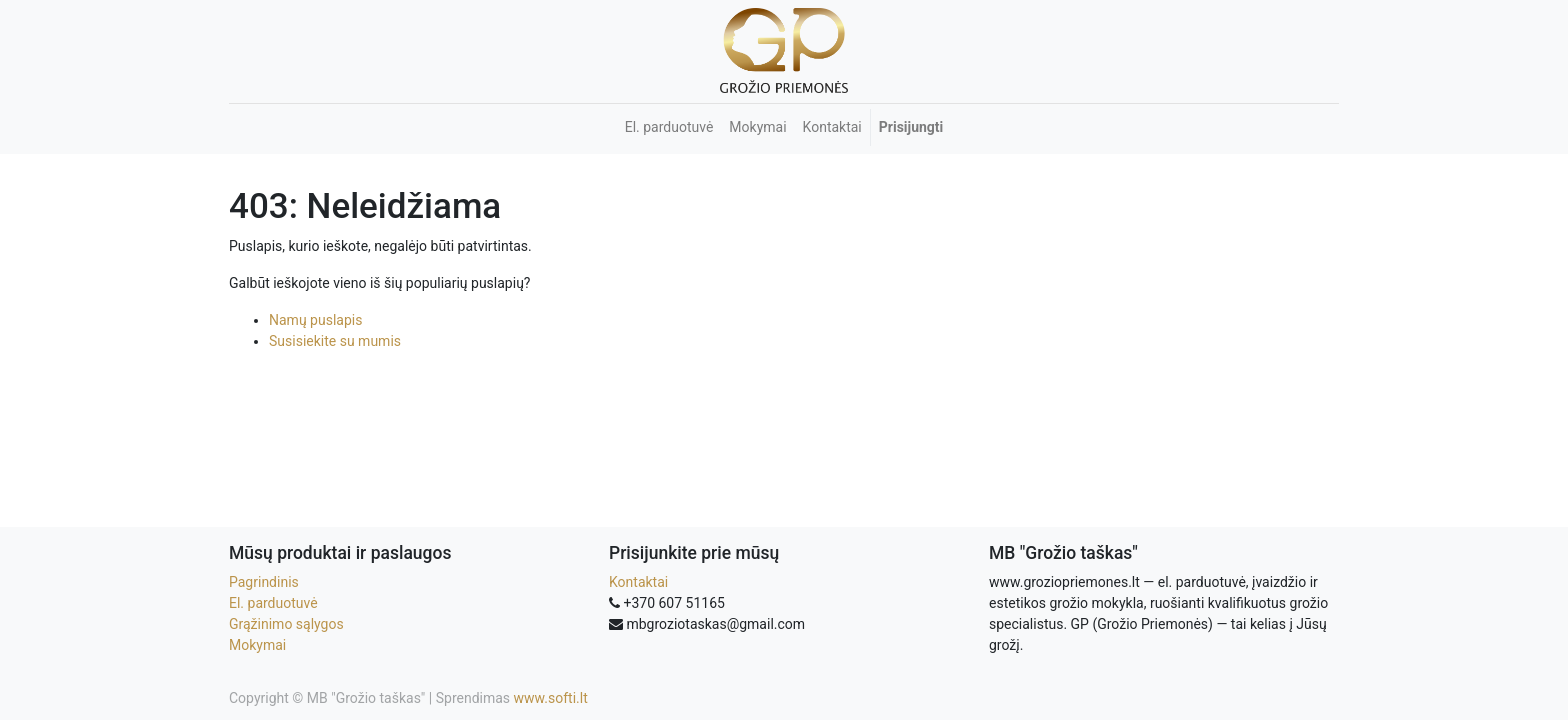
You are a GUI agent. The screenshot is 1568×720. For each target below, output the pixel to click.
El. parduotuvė (273, 603)
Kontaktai (638, 582)
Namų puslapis (315, 320)
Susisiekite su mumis (335, 341)
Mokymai (257, 645)
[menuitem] (669, 127)
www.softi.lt (551, 698)
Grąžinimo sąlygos (286, 624)
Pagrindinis (264, 582)
